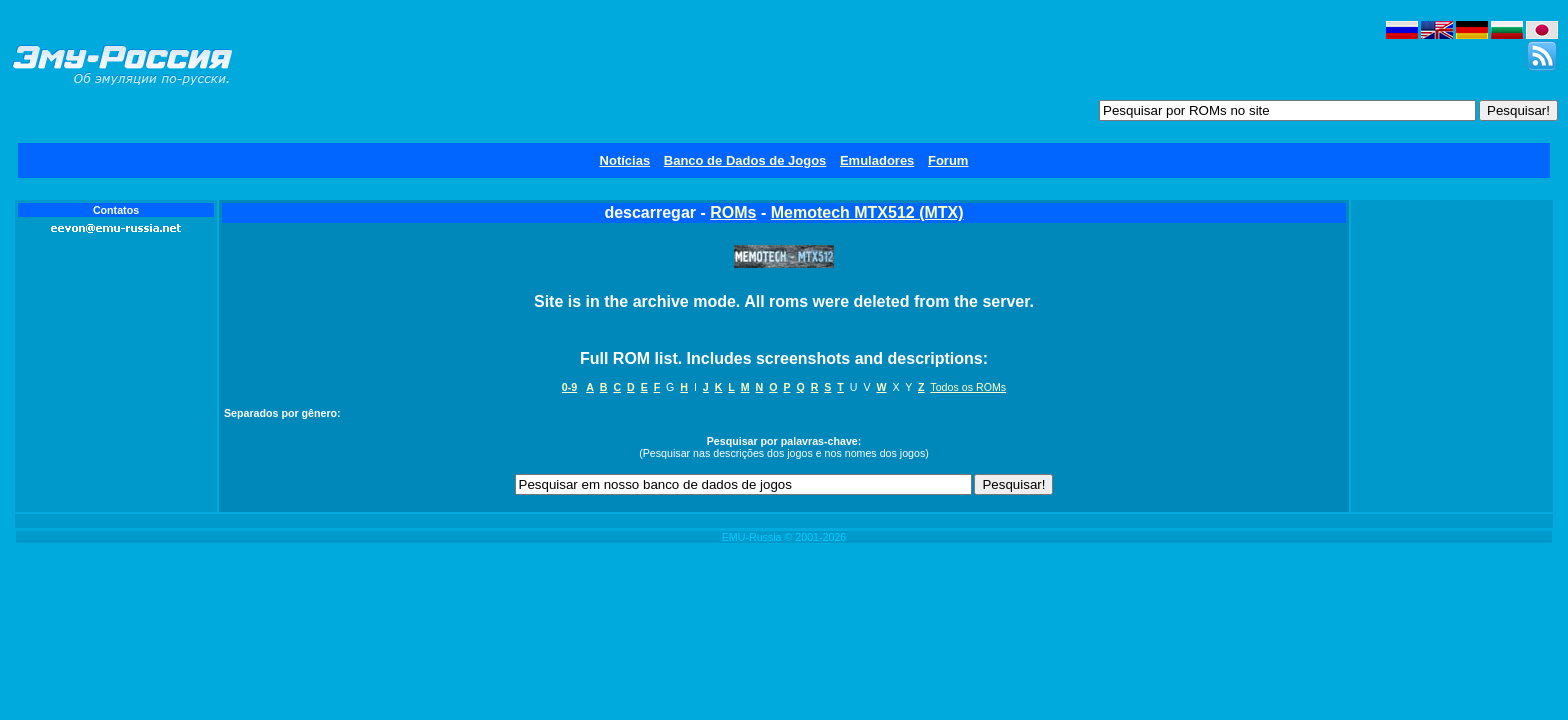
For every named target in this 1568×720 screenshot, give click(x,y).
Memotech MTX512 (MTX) (867, 212)
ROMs (733, 212)
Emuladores (877, 160)
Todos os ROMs (968, 387)
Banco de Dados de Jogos (745, 160)
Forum (948, 160)
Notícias (625, 160)
